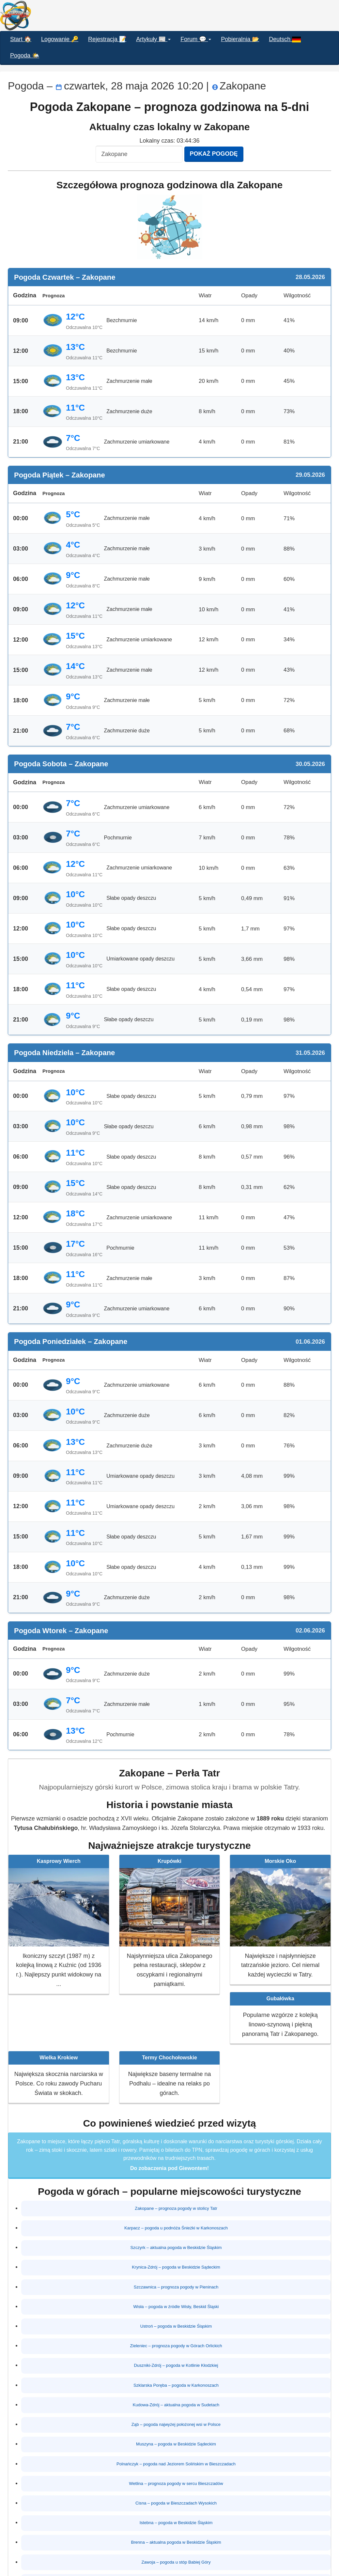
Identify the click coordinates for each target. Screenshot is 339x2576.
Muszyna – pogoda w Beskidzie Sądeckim (176, 2427)
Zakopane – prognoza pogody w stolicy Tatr (176, 2208)
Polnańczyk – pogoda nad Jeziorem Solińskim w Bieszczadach (176, 2445)
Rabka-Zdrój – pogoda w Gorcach (176, 2555)
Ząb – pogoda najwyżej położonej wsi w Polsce (176, 2409)
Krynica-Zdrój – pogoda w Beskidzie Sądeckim (176, 2262)
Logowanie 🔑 (59, 39)
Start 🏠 (20, 39)
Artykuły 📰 (153, 39)
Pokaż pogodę (214, 153)
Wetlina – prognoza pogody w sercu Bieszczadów (176, 2463)
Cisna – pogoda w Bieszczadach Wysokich (176, 2482)
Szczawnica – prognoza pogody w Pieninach (176, 2281)
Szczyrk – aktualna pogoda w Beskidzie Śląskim (176, 2244)
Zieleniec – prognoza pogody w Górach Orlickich (176, 2336)
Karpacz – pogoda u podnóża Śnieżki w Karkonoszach (176, 2226)
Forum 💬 (195, 39)
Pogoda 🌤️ (24, 55)
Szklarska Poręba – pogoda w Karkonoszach (176, 2372)
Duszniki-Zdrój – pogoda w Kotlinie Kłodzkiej (176, 2354)
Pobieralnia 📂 (240, 39)
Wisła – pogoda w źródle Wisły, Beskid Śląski (176, 2299)
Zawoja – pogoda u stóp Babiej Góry (176, 2537)
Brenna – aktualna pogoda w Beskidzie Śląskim (176, 2518)
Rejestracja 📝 (107, 39)
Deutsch (285, 39)
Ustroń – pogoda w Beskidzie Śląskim (176, 2317)
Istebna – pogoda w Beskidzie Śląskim (176, 2500)
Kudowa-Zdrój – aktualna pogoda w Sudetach (176, 2390)
